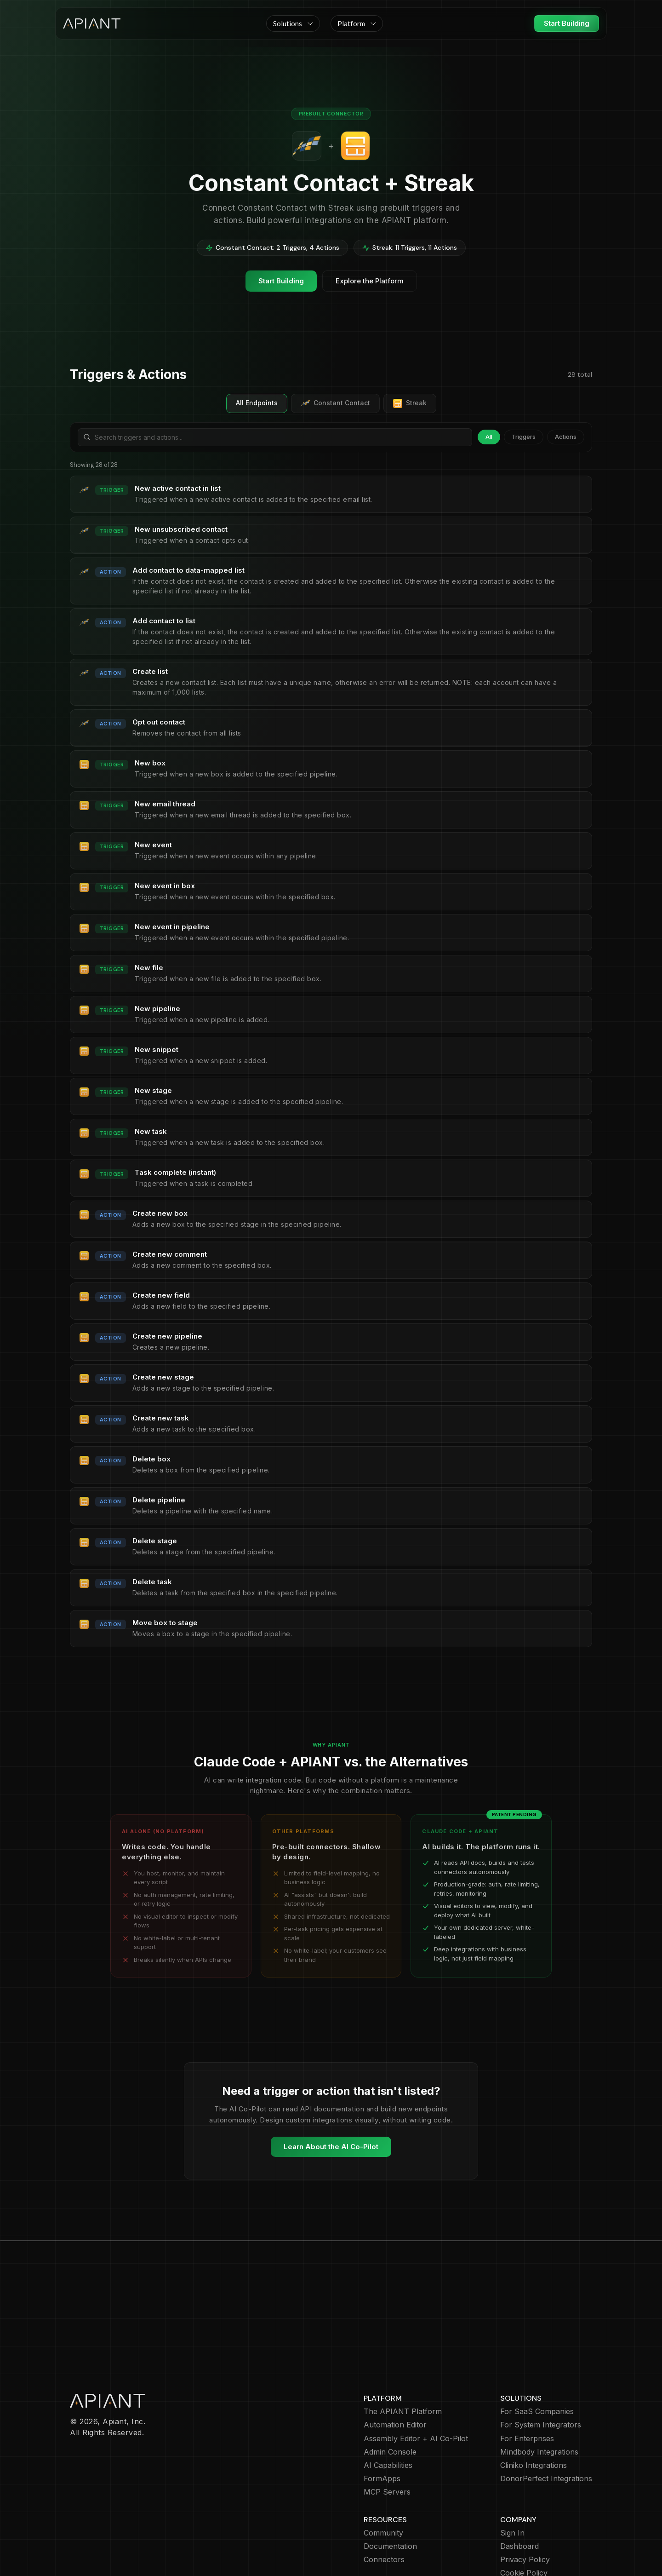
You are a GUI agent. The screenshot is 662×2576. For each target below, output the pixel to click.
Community (383, 2479)
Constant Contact (335, 403)
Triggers (524, 436)
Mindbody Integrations (539, 2398)
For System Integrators (540, 2371)
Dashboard (519, 2493)
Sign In (512, 2479)
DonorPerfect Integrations (546, 2425)
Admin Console (390, 2398)
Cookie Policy (524, 2519)
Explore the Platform (370, 280)
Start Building (566, 23)
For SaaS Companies (537, 2358)
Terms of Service (530, 2533)
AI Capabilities (388, 2412)
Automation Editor (395, 2371)
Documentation (390, 2493)
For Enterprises (527, 2385)
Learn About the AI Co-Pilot (331, 2146)
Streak (410, 403)
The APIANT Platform (403, 2358)
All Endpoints (257, 403)
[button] (293, 23)
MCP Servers (387, 2438)
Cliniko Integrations (533, 2412)
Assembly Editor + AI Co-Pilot (416, 2385)
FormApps (382, 2425)
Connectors (384, 2506)
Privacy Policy (525, 2506)
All (488, 436)
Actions (565, 436)
